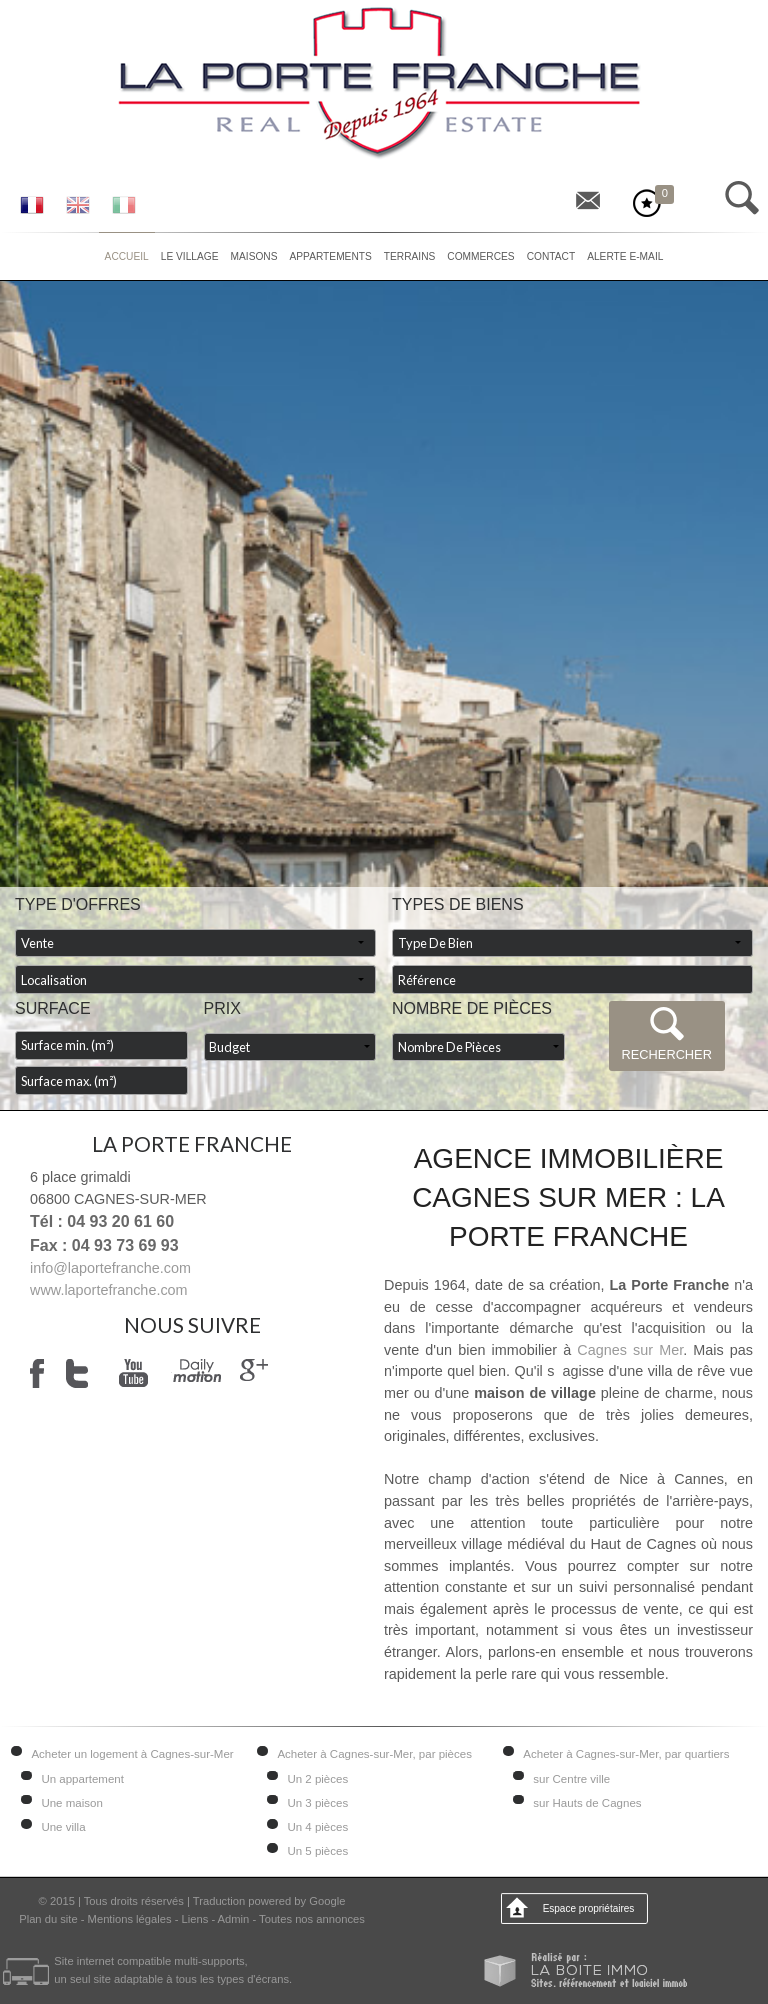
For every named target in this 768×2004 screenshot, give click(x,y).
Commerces (480, 256)
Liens (195, 1919)
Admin (234, 1919)
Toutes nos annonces (312, 1919)
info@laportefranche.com (110, 1268)
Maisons (254, 256)
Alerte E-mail (625, 256)
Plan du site (48, 1919)
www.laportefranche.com (109, 1290)
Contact (551, 256)
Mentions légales (130, 1919)
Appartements (331, 256)
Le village (190, 256)
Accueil (127, 256)
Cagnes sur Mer (630, 1350)
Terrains (410, 256)
